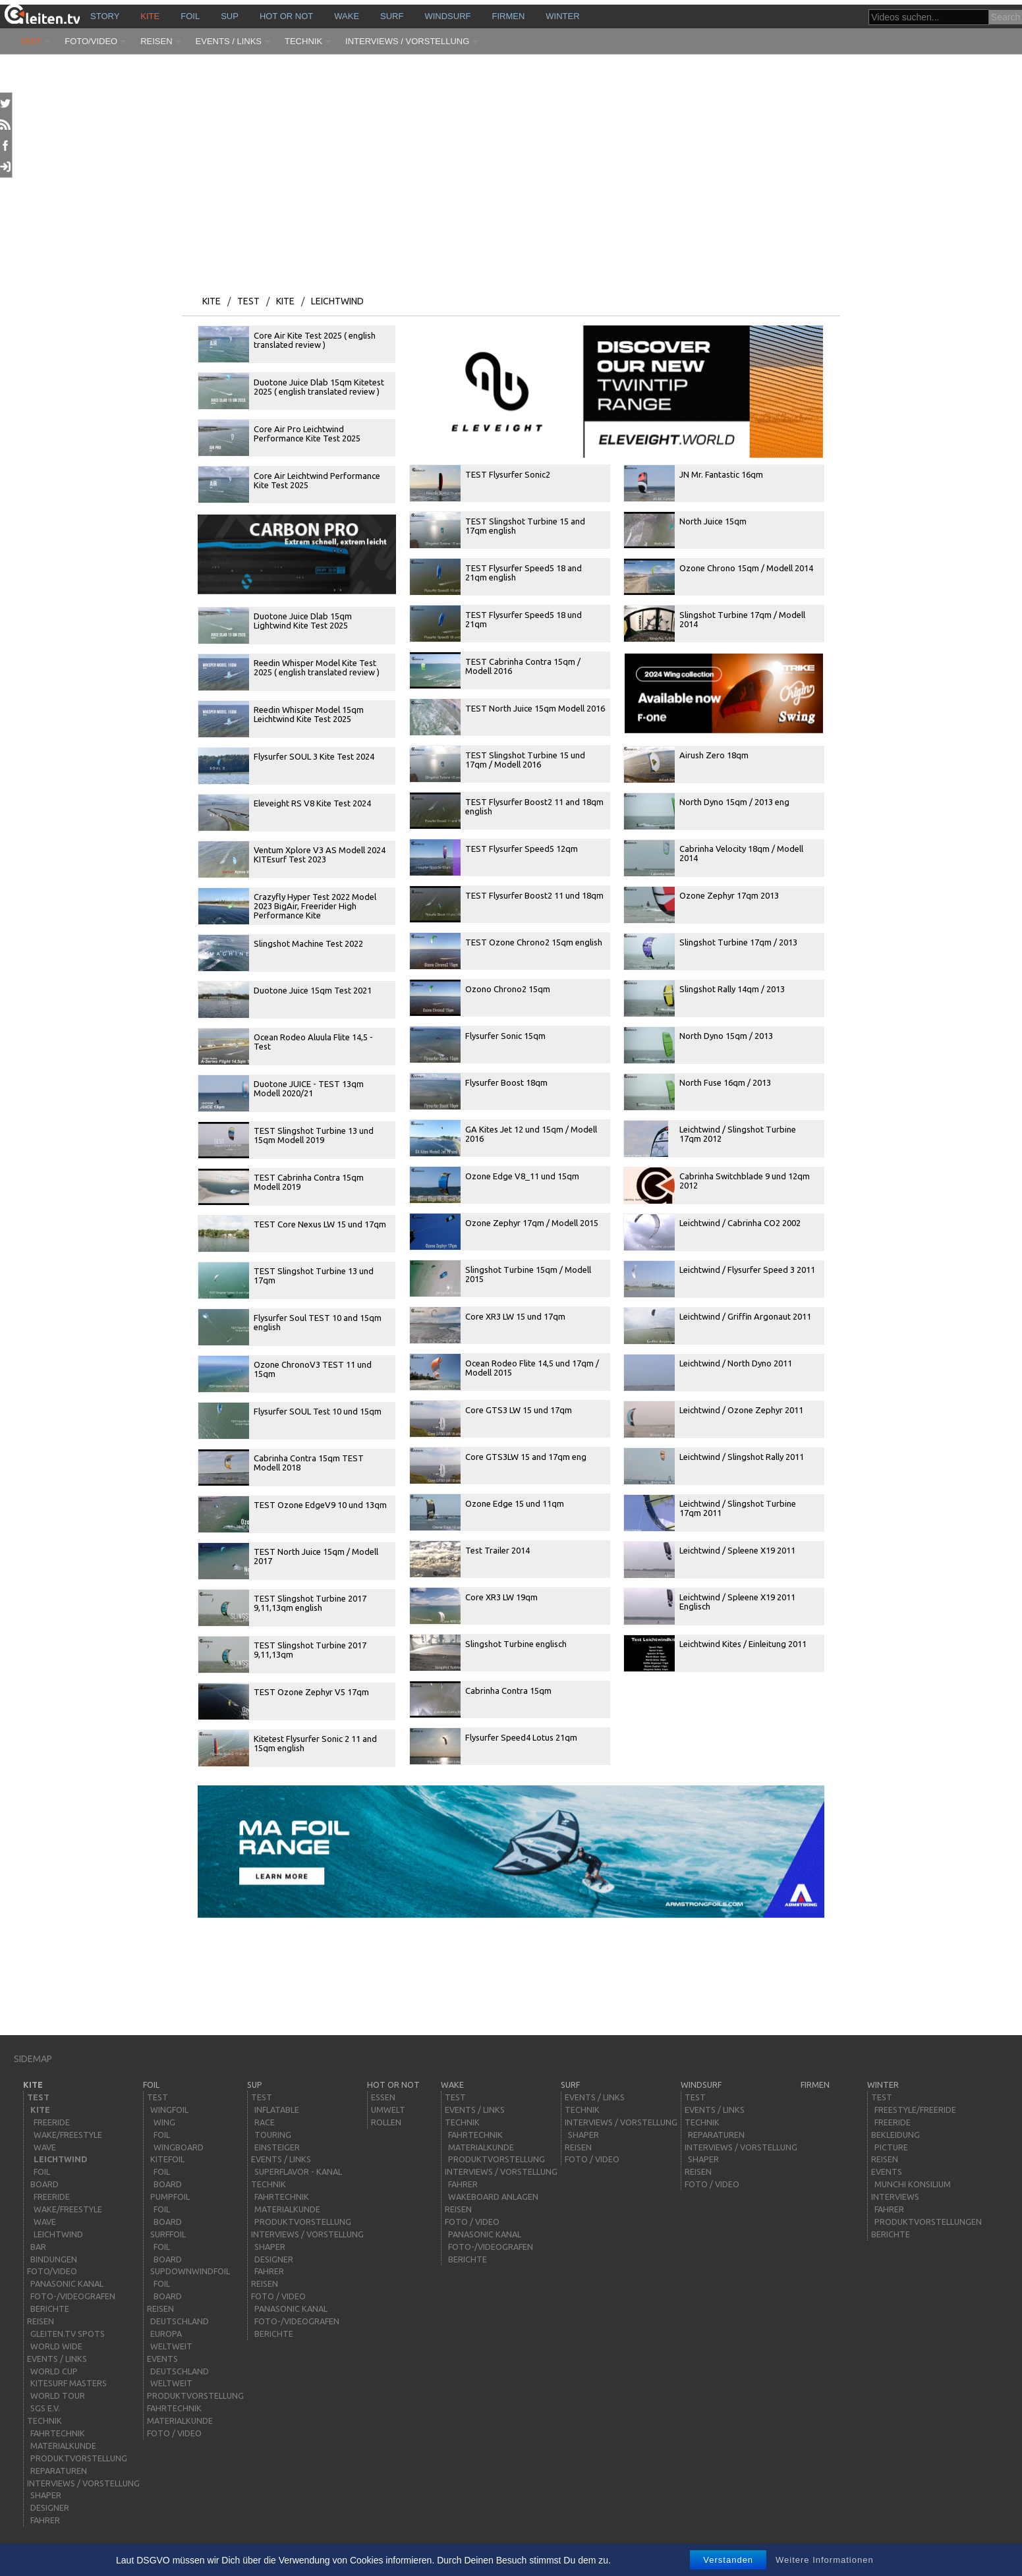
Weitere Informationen (825, 2560)
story (104, 16)
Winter (562, 16)
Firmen (508, 16)
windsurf (447, 16)
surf (391, 16)
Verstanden (728, 2560)
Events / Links (229, 41)
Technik (303, 41)
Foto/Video (91, 41)
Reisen (156, 41)
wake (346, 16)
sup (230, 16)
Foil (190, 16)
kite (149, 16)
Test (31, 41)
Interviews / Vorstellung (407, 41)
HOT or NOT (286, 16)
